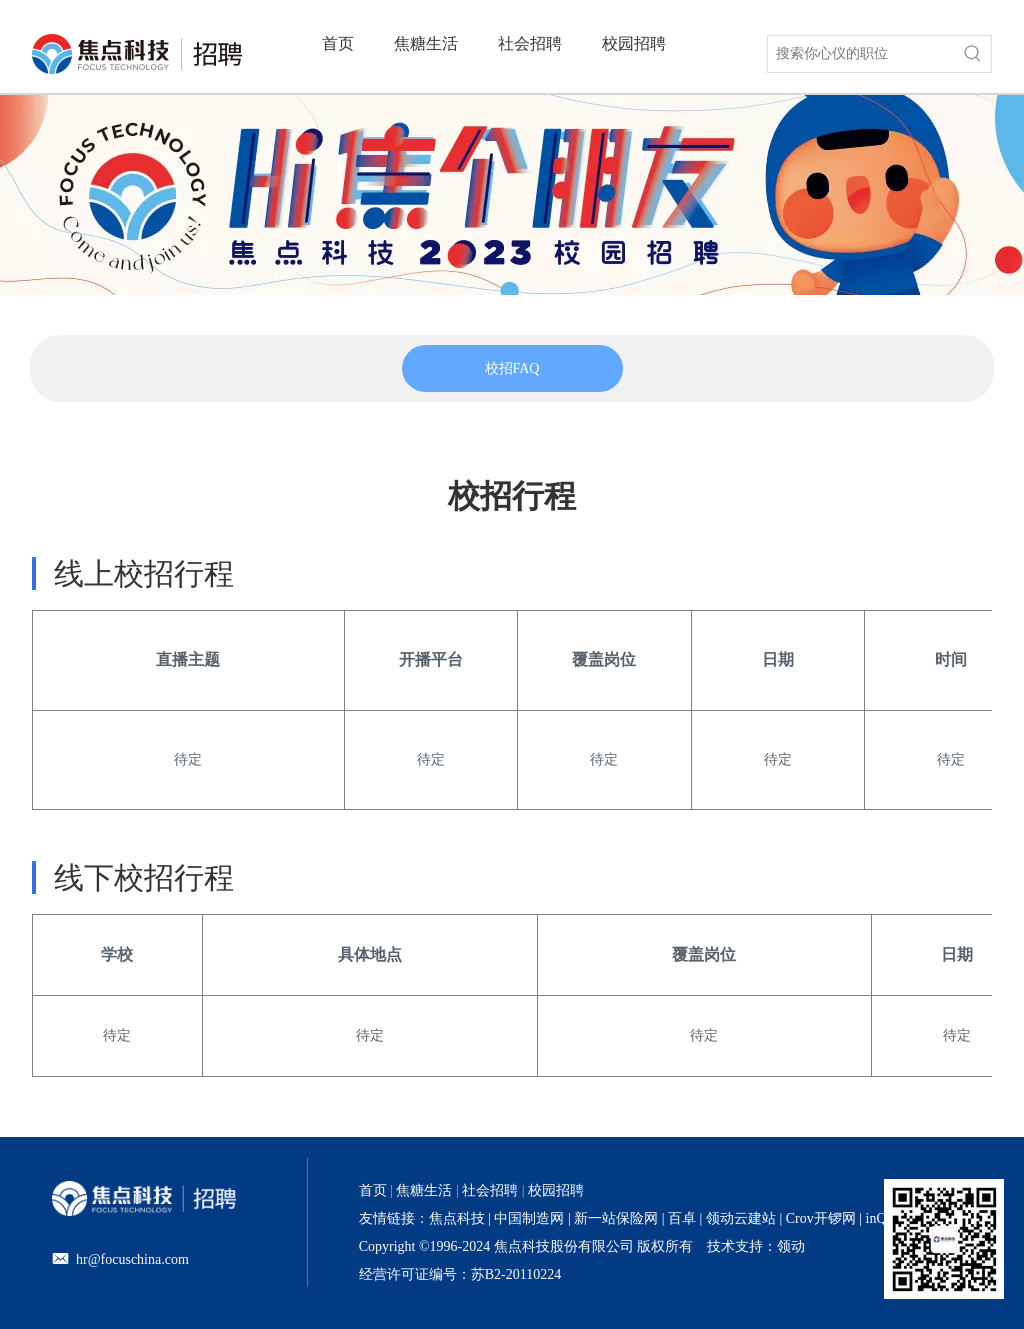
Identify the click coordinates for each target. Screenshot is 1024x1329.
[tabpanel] (512, 368)
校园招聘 (556, 1190)
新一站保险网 (615, 1218)
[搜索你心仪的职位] (861, 54)
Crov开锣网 (821, 1218)
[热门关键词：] (973, 54)
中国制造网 (529, 1218)
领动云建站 (741, 1218)
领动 (791, 1246)
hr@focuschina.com (132, 1259)
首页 (373, 1190)
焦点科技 (457, 1218)
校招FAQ (512, 368)
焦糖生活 (424, 1190)
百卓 (682, 1218)
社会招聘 (490, 1190)
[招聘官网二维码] (944, 1239)
